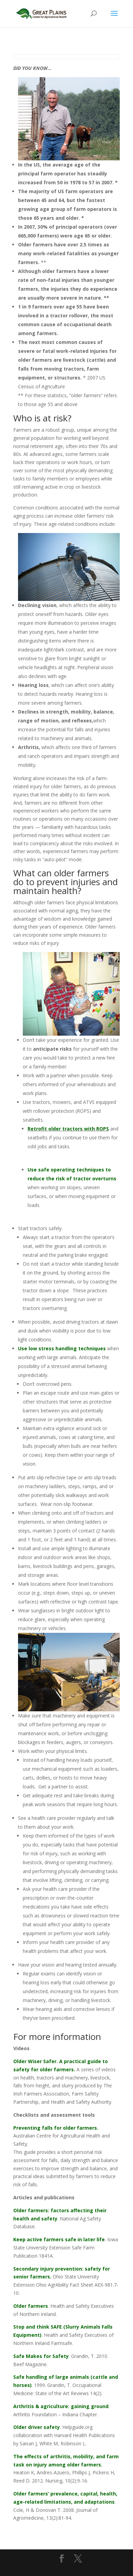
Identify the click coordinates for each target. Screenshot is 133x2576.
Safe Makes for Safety (41, 2356)
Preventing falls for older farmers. (55, 2128)
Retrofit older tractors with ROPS (68, 1128)
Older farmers (30, 2306)
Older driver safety (36, 2427)
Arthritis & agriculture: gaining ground (61, 2406)
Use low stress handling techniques (62, 1348)
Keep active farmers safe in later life (59, 2239)
